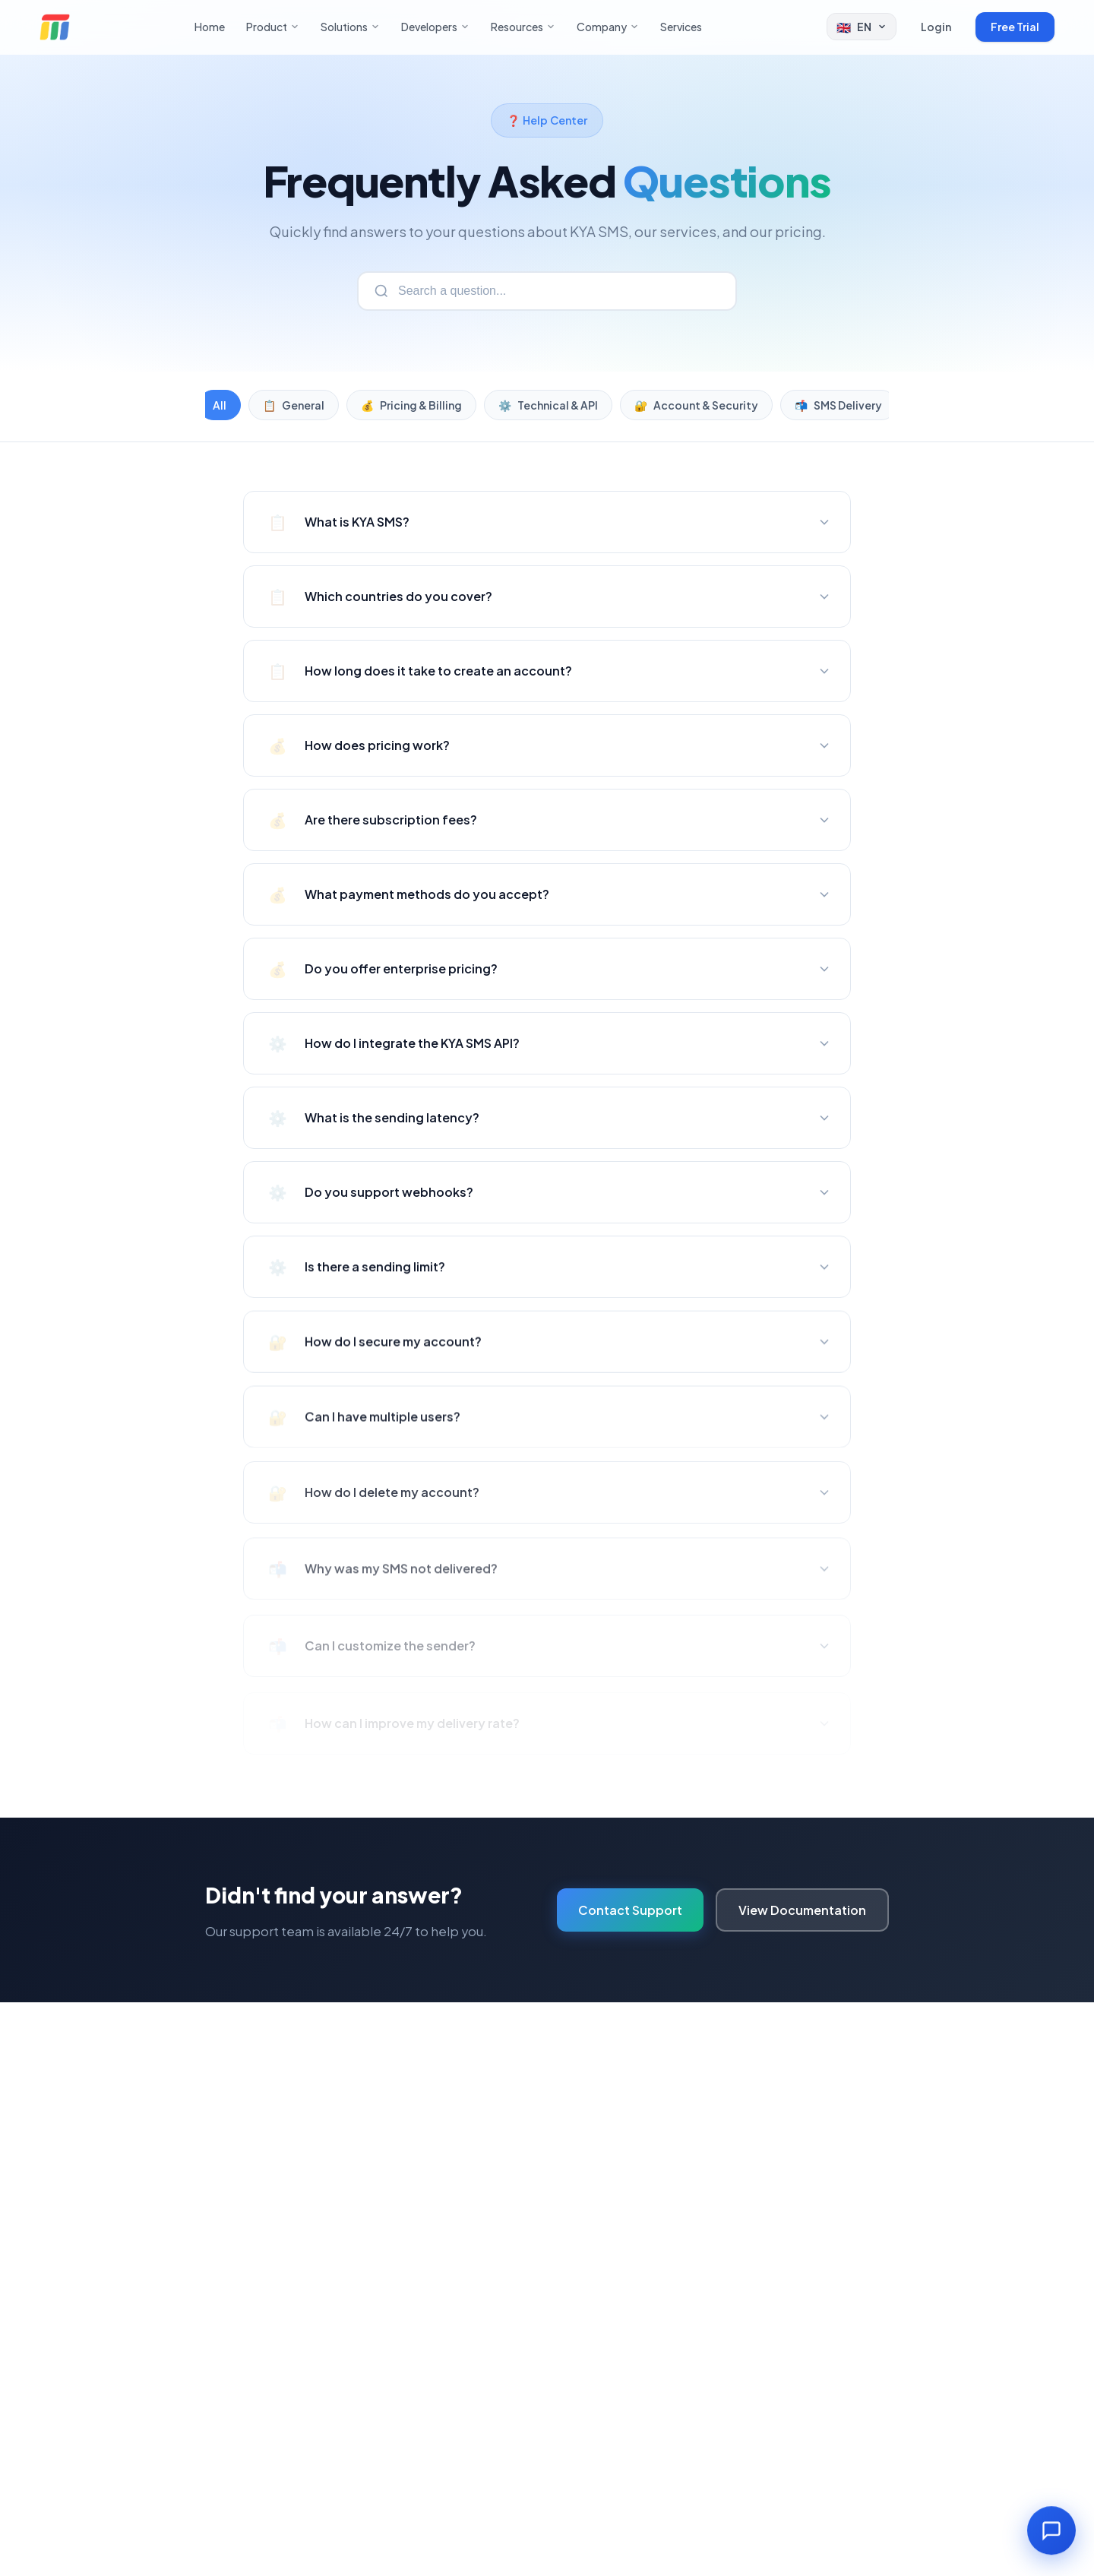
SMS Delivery (838, 405)
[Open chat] (1051, 2532)
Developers (435, 26)
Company (608, 26)
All (219, 405)
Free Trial (1015, 26)
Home (209, 26)
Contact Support (630, 1910)
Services (681, 26)
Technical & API (548, 405)
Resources (523, 26)
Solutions (350, 26)
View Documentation (802, 1910)
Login (936, 26)
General (293, 405)
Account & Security (696, 405)
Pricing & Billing (411, 405)
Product (272, 26)
